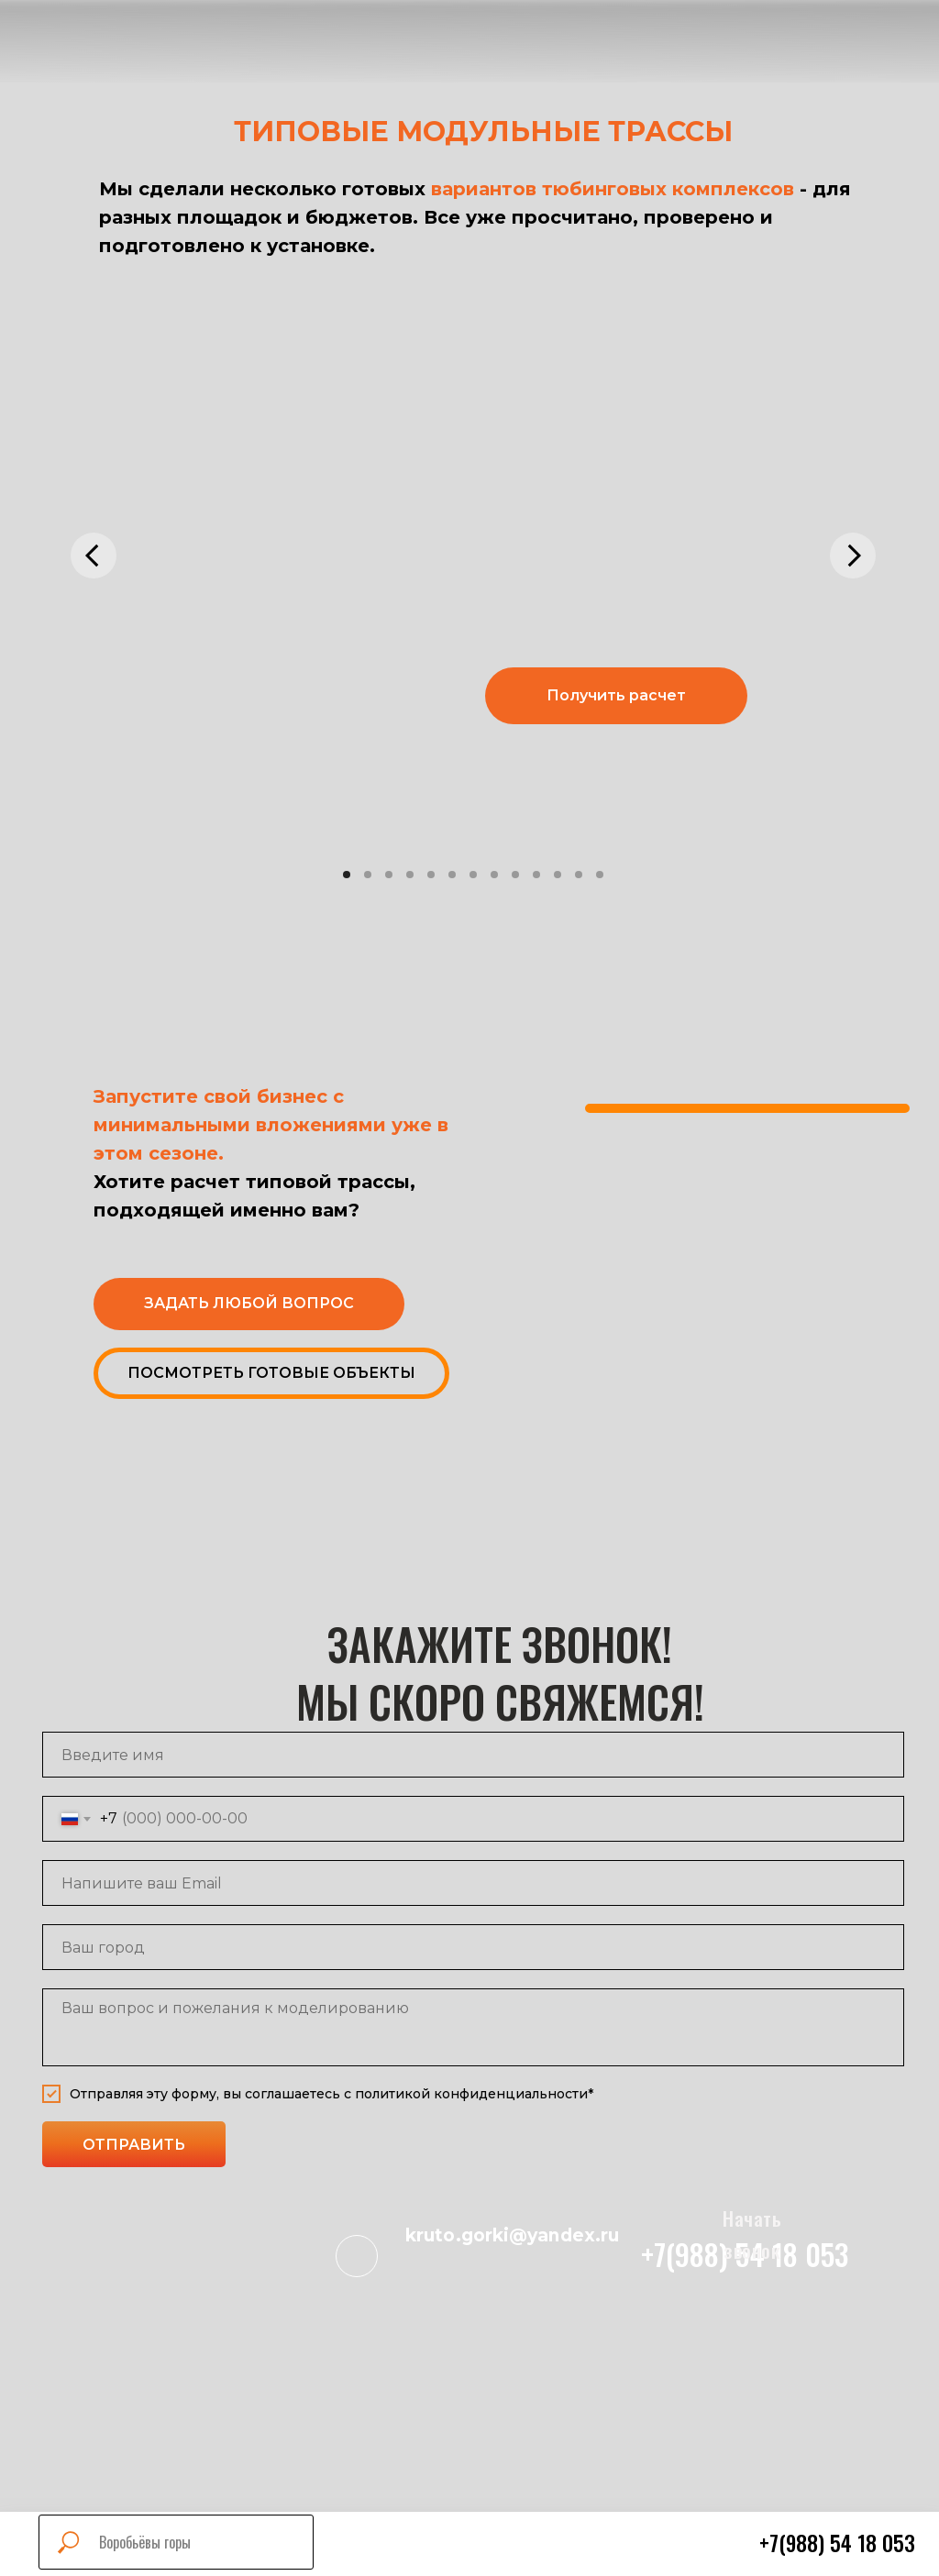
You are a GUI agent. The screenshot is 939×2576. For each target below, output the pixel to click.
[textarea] (473, 2027)
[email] (473, 1883)
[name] (473, 1755)
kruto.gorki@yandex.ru (512, 2235)
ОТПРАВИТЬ (134, 2144)
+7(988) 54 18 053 (837, 2543)
